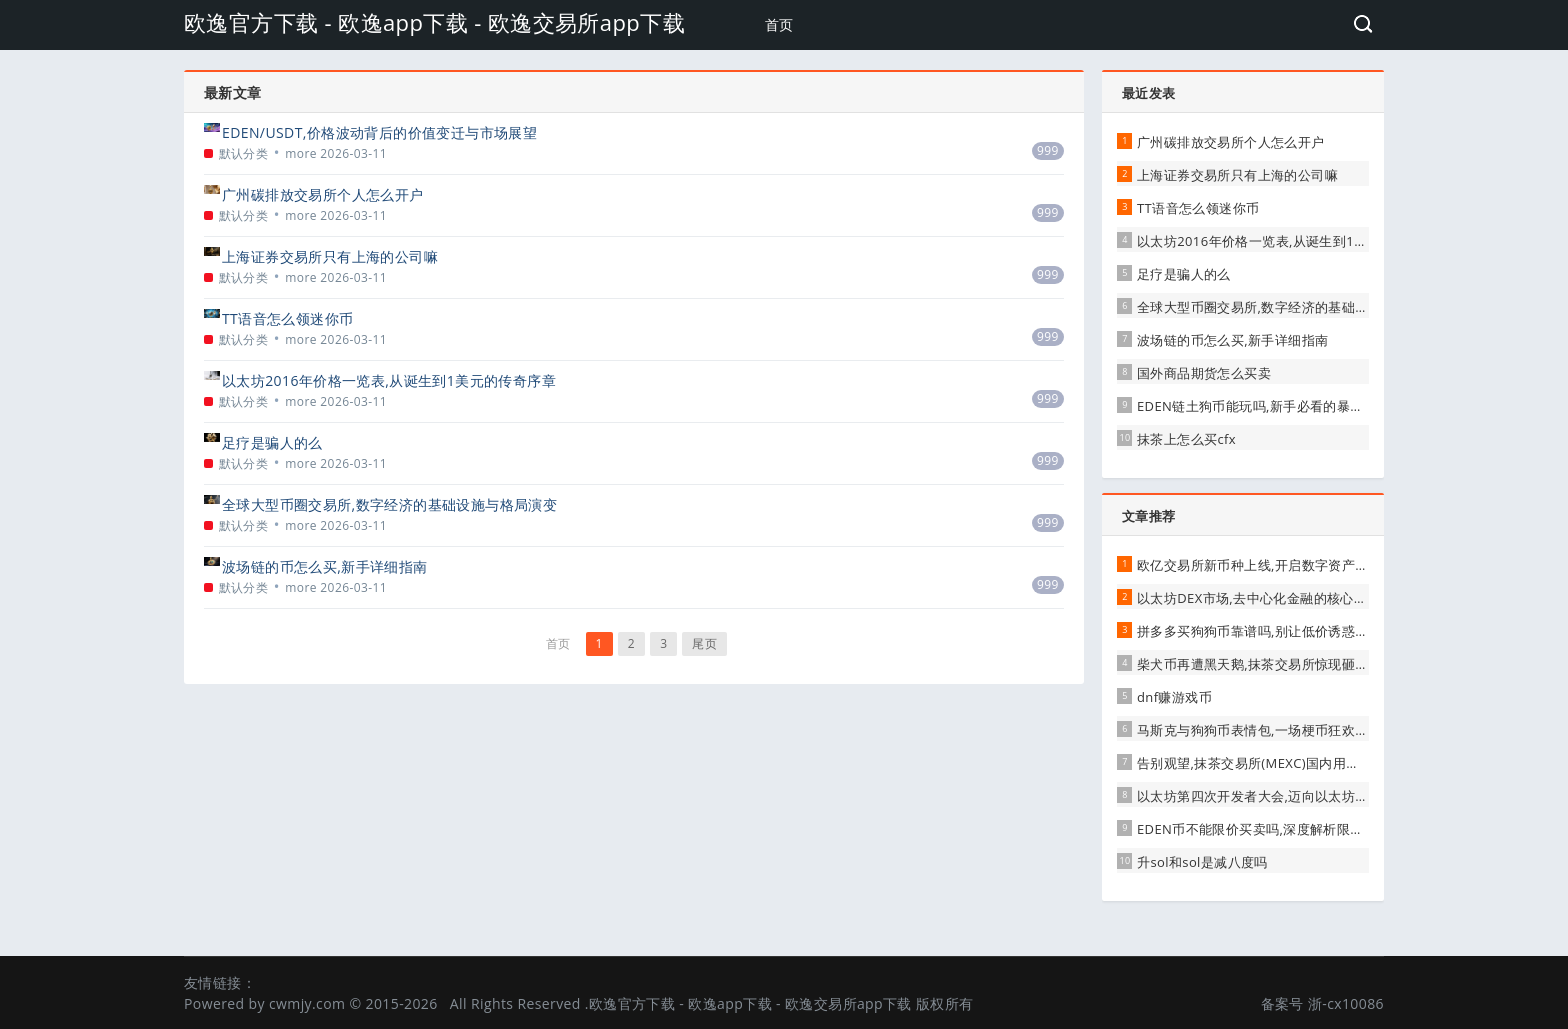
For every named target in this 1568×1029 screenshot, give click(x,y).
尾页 (704, 643)
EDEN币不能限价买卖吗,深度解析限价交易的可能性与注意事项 (1324, 829)
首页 (779, 24)
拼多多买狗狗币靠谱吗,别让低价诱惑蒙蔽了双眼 (1279, 631)
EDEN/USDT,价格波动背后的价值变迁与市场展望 (379, 132)
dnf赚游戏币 (1174, 697)
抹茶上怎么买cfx (1186, 439)
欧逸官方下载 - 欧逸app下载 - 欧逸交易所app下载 (434, 22)
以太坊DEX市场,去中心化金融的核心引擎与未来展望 (1292, 598)
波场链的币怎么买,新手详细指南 (325, 566)
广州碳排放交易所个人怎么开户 (323, 194)
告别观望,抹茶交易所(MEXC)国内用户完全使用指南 (1288, 763)
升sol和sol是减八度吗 (1202, 862)
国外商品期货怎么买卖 (1204, 373)
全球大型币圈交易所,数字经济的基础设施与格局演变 (389, 504)
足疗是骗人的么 (272, 442)
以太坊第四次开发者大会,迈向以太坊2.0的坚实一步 (1289, 796)
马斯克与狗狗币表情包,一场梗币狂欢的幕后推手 (1279, 730)
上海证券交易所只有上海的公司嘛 (330, 256)
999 (1048, 150)
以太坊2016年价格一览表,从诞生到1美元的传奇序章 (389, 380)
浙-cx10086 (1346, 1003)
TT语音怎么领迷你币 (287, 318)
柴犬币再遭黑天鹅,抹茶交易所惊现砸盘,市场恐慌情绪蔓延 (1308, 664)
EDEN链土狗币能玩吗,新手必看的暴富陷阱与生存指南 (1297, 406)
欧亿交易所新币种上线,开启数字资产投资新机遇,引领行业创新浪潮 (1335, 565)
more (301, 153)
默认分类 (244, 153)
